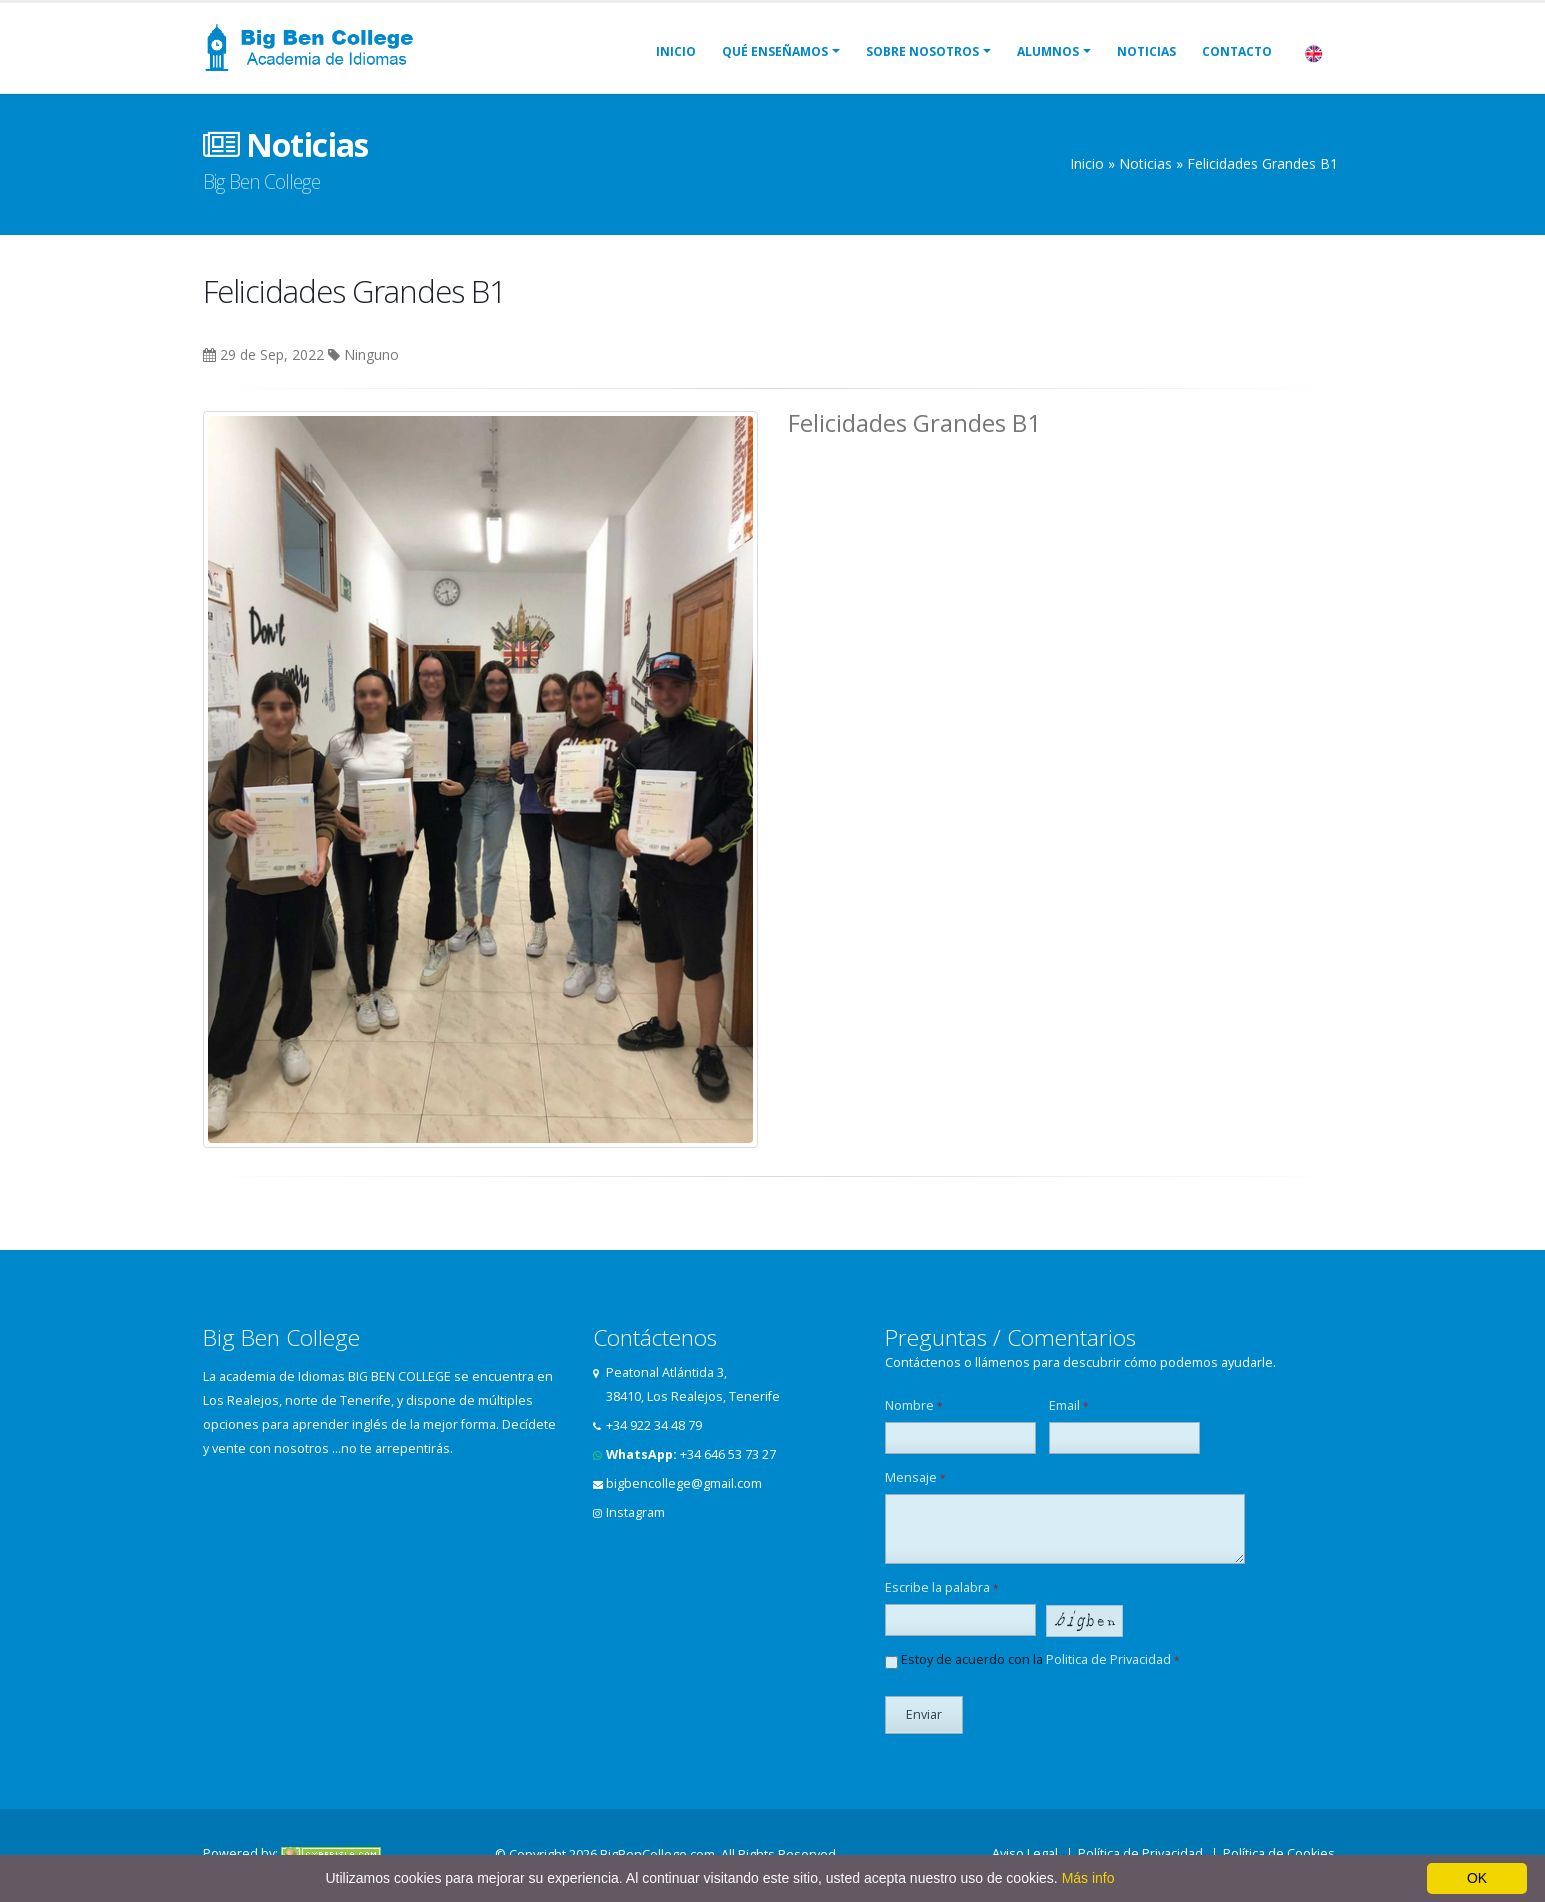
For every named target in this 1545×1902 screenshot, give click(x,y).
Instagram (635, 1512)
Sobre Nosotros (922, 51)
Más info (1088, 1878)
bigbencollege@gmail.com (684, 1483)
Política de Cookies (1279, 1853)
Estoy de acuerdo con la (1032, 1660)
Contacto (1237, 51)
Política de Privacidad (1140, 1853)
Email (1069, 1405)
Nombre (914, 1405)
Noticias (1146, 51)
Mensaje (915, 1477)
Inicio (676, 51)
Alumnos (1048, 51)
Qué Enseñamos (775, 51)
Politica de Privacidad (1108, 1659)
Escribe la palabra (942, 1587)
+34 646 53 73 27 (728, 1454)
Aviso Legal (1025, 1853)
